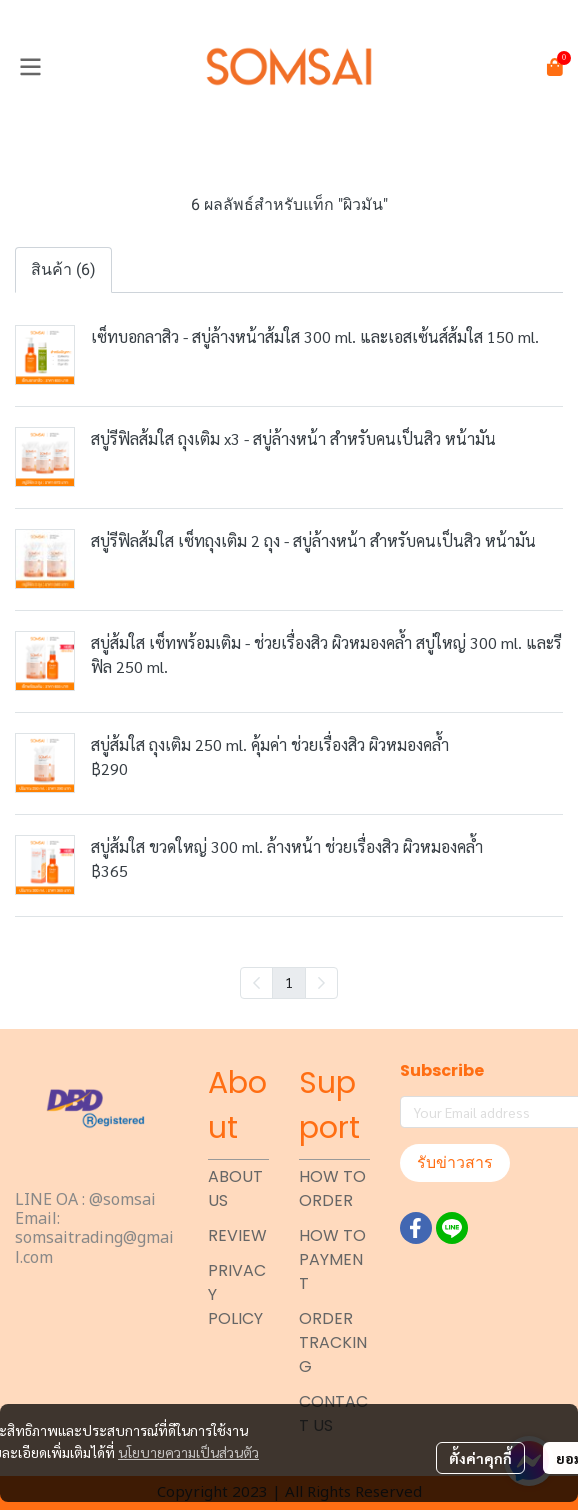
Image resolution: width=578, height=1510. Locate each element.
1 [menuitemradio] (289, 982)
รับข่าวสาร (455, 1162)
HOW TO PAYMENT (332, 1259)
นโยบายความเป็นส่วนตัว (188, 1452)
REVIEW (237, 1235)
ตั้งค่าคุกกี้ (480, 1458)
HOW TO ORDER (332, 1188)
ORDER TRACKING (333, 1342)
